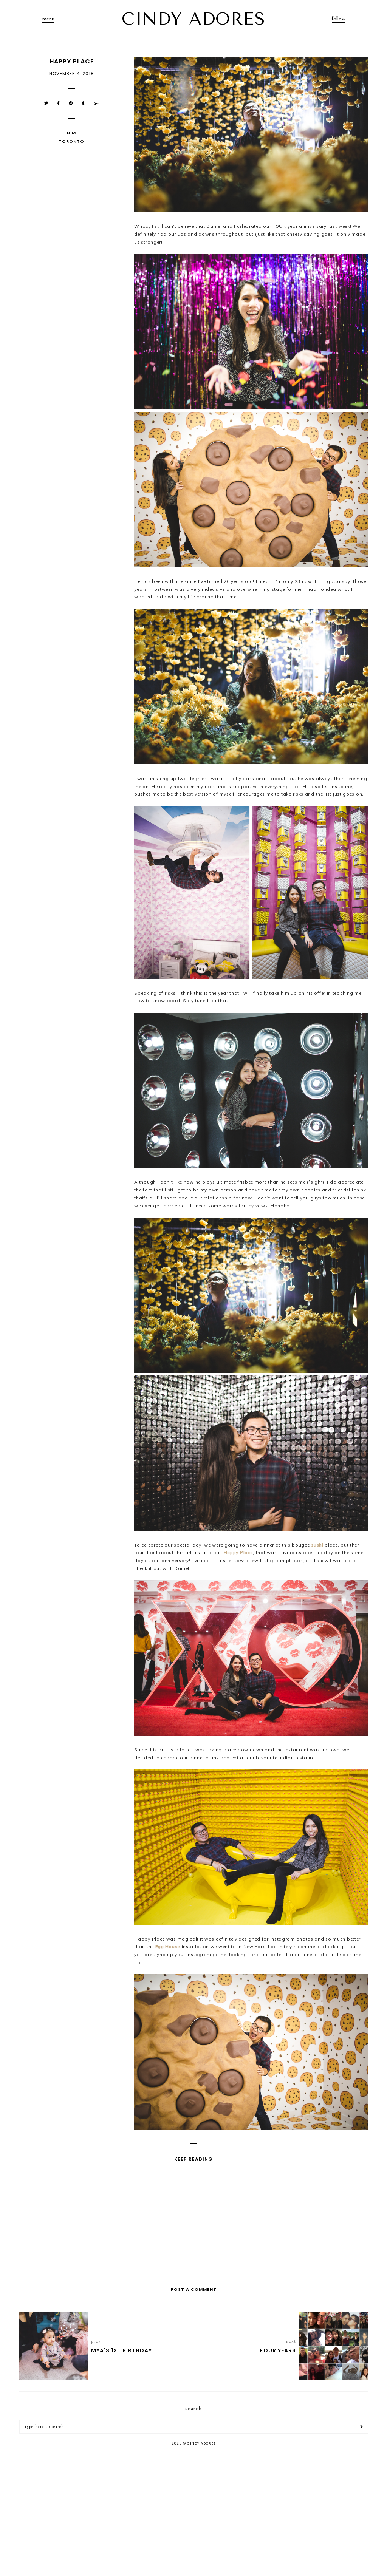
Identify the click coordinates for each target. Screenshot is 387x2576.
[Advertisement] (193, 2512)
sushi (317, 1545)
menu (48, 18)
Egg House (167, 1946)
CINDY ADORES (193, 19)
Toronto (71, 141)
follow (338, 18)
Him (71, 133)
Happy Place (238, 1552)
